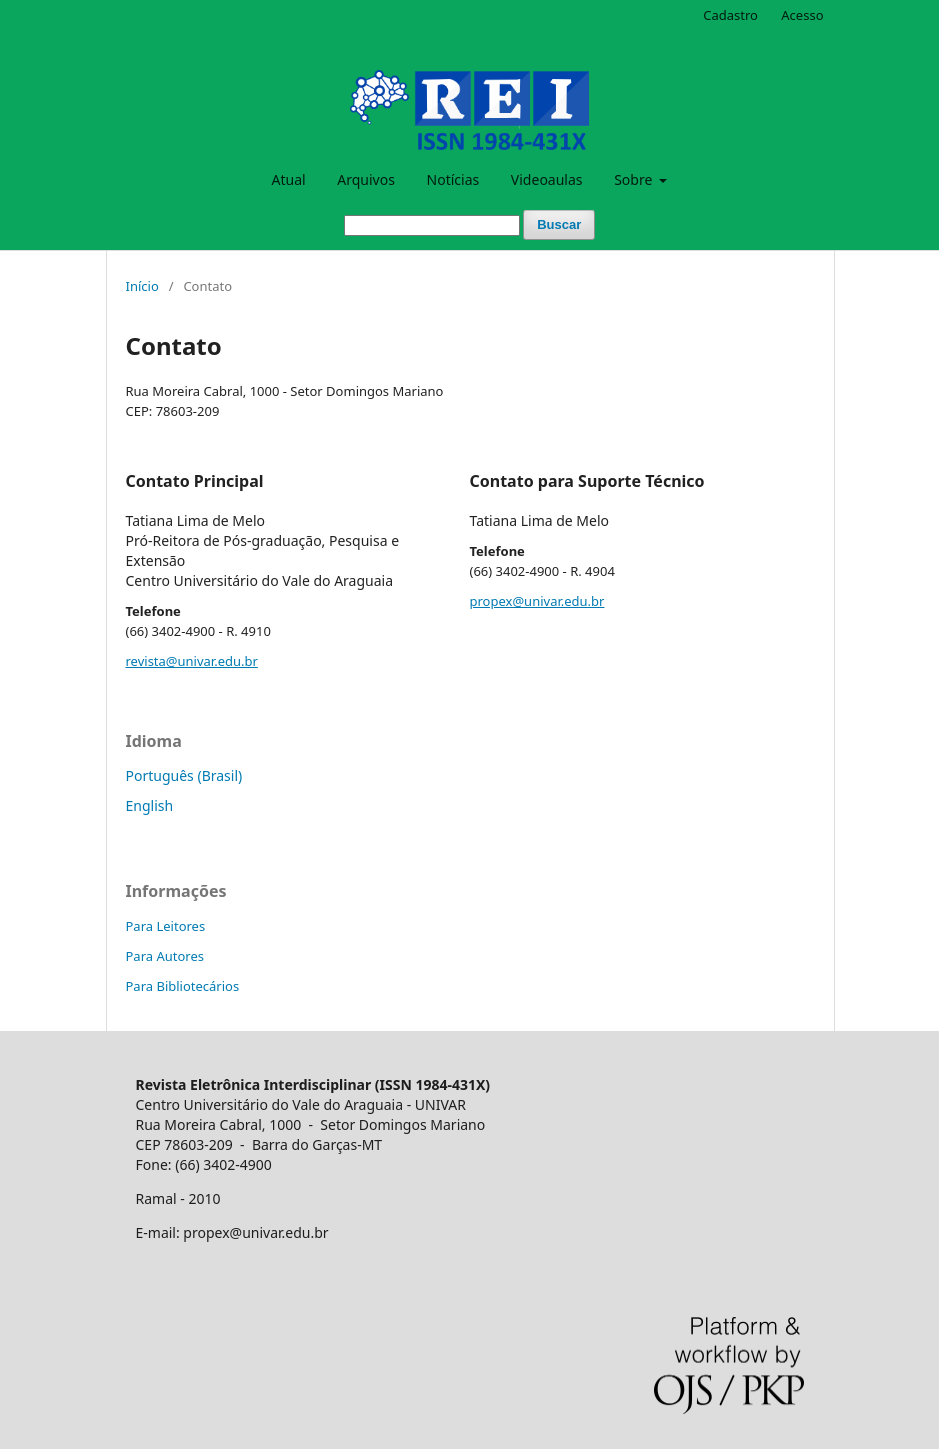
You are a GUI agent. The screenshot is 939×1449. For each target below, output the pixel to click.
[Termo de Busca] (432, 225)
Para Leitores (166, 926)
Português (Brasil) (184, 775)
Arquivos (366, 179)
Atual (289, 179)
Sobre (635, 179)
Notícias (453, 179)
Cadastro (730, 15)
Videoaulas (547, 179)
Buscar (559, 224)
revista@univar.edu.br (192, 661)
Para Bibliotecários (183, 986)
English (150, 805)
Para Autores (165, 956)
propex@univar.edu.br (537, 601)
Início (142, 286)
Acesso (802, 15)
